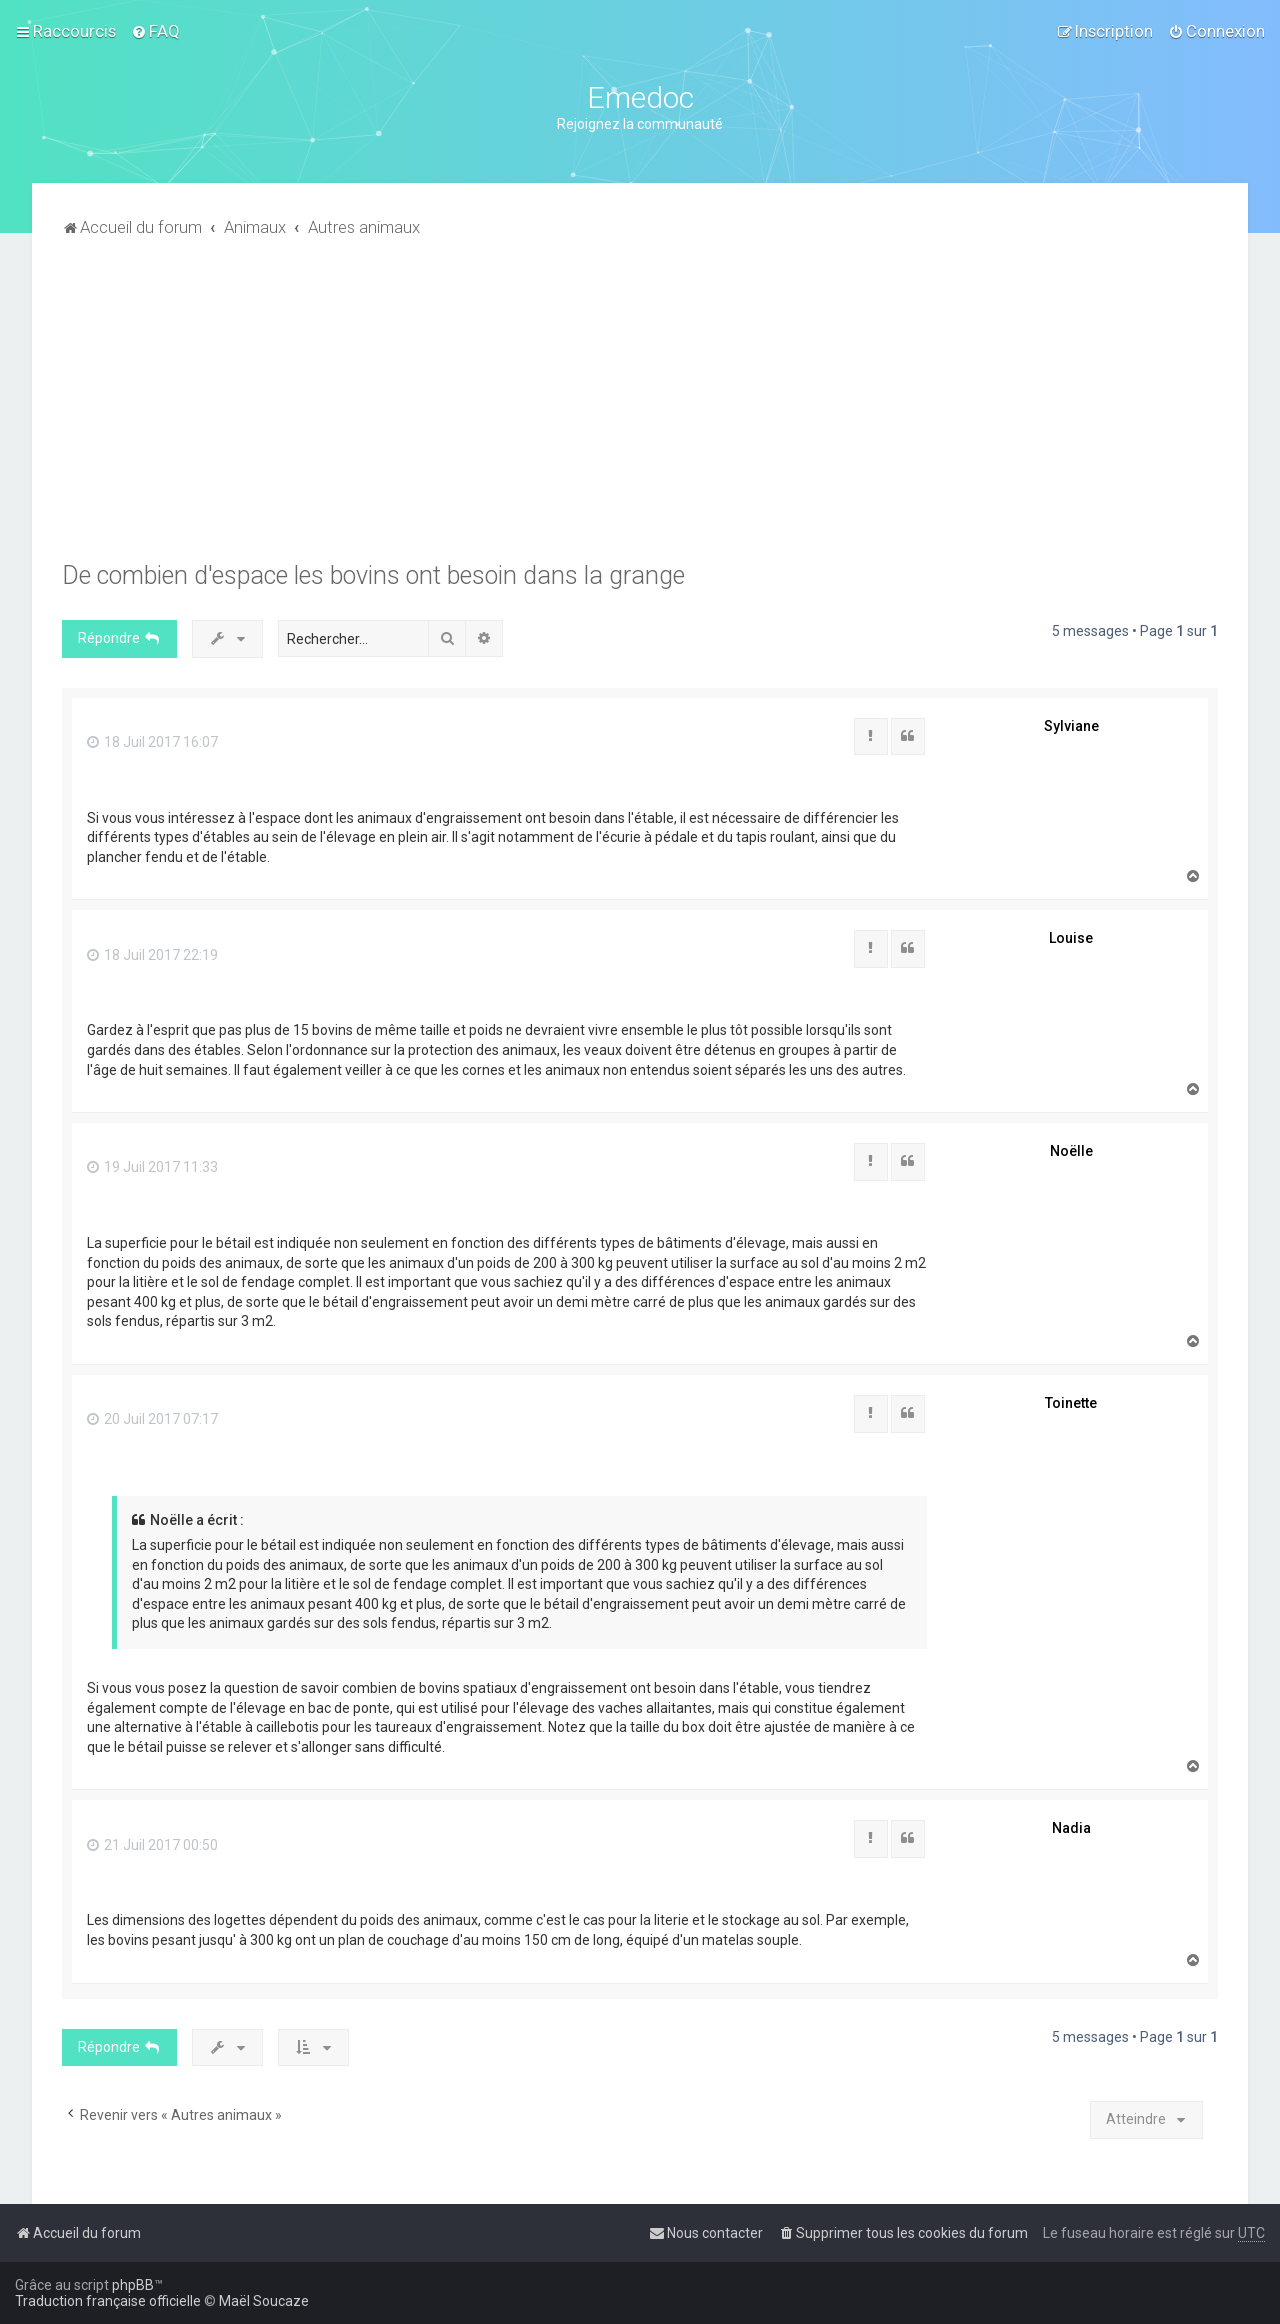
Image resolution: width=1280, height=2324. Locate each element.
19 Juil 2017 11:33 (152, 1167)
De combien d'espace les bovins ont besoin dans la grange (373, 575)
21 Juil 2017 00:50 (152, 1845)
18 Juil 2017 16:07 (152, 742)
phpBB (133, 2285)
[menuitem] (155, 31)
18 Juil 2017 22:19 (152, 955)
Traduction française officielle (108, 2301)
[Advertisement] (640, 411)
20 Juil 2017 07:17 (152, 1419)
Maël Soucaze (264, 2301)
